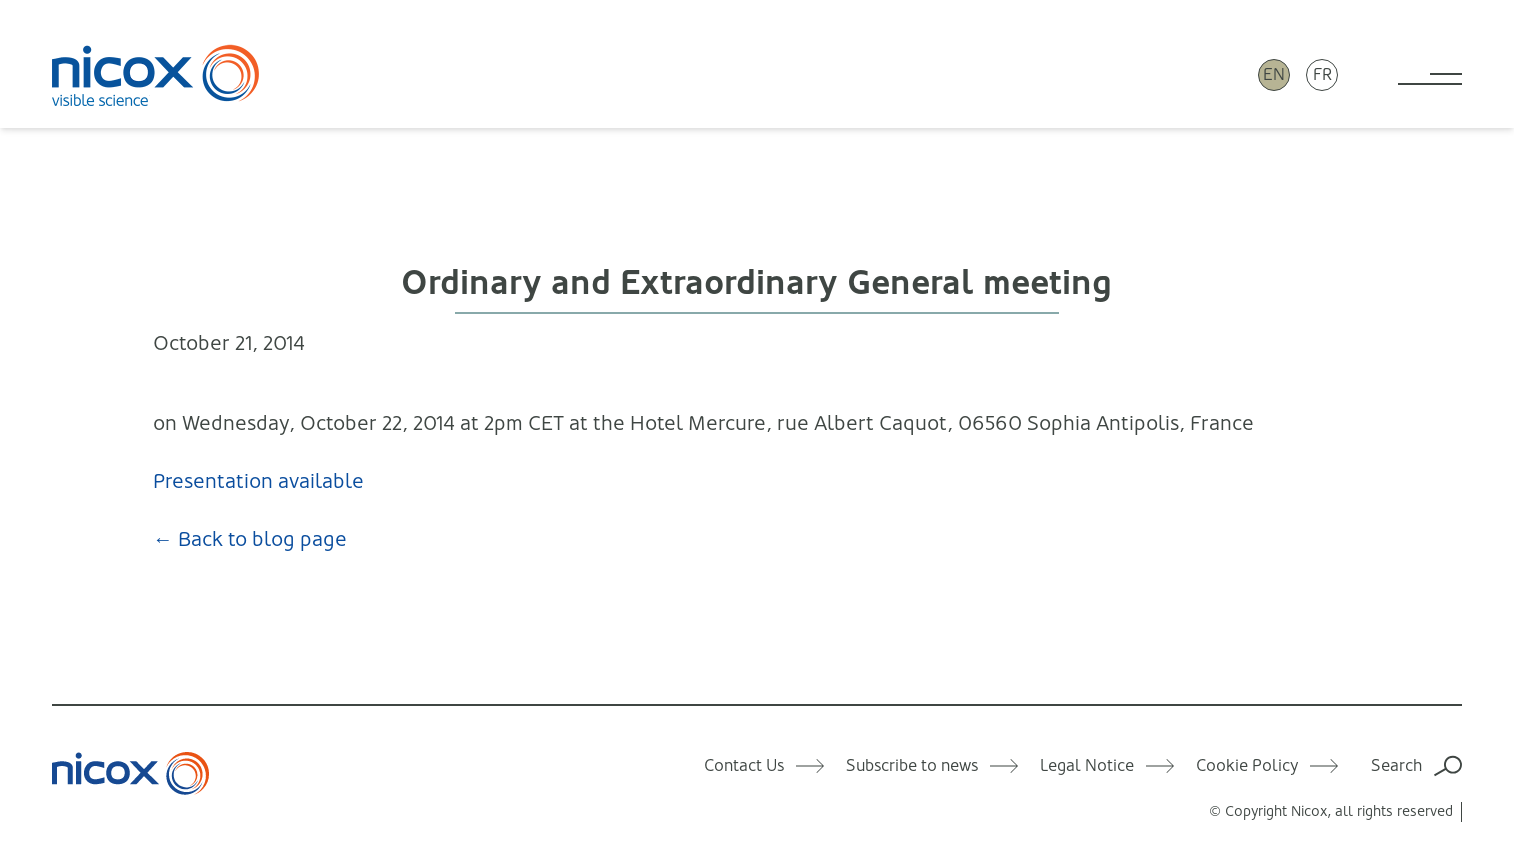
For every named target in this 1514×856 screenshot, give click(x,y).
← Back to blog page (250, 539)
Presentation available (258, 481)
